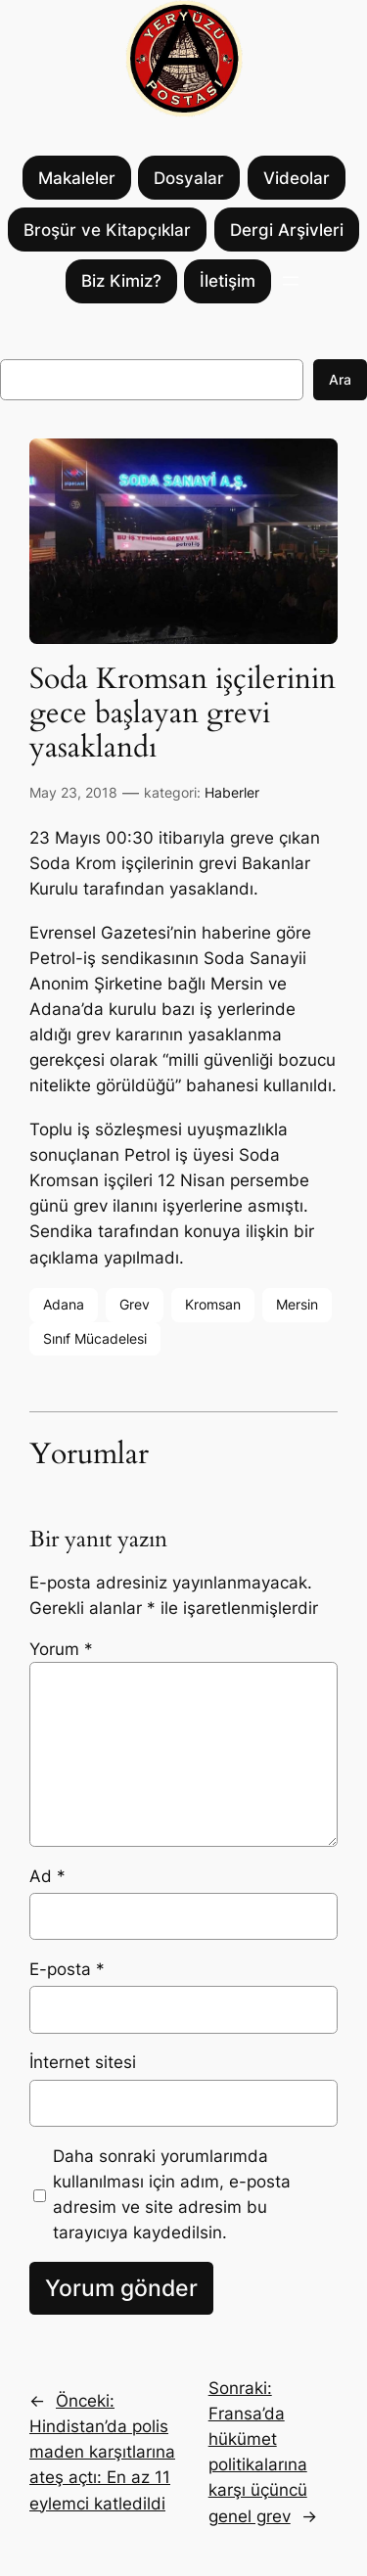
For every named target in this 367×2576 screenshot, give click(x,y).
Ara (340, 379)
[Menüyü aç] (290, 281)
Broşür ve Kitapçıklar (107, 230)
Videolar (296, 178)
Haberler (232, 792)
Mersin (297, 1304)
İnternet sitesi (82, 2062)
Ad (47, 1876)
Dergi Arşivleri (287, 230)
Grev (134, 1304)
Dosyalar (189, 178)
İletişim (227, 281)
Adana (63, 1304)
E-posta (67, 1969)
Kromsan (213, 1304)
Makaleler (76, 178)
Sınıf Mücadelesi (95, 1338)
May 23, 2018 (73, 792)
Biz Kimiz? (121, 281)
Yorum (61, 1649)
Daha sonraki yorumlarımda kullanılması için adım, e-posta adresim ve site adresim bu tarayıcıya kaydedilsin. (172, 2194)
